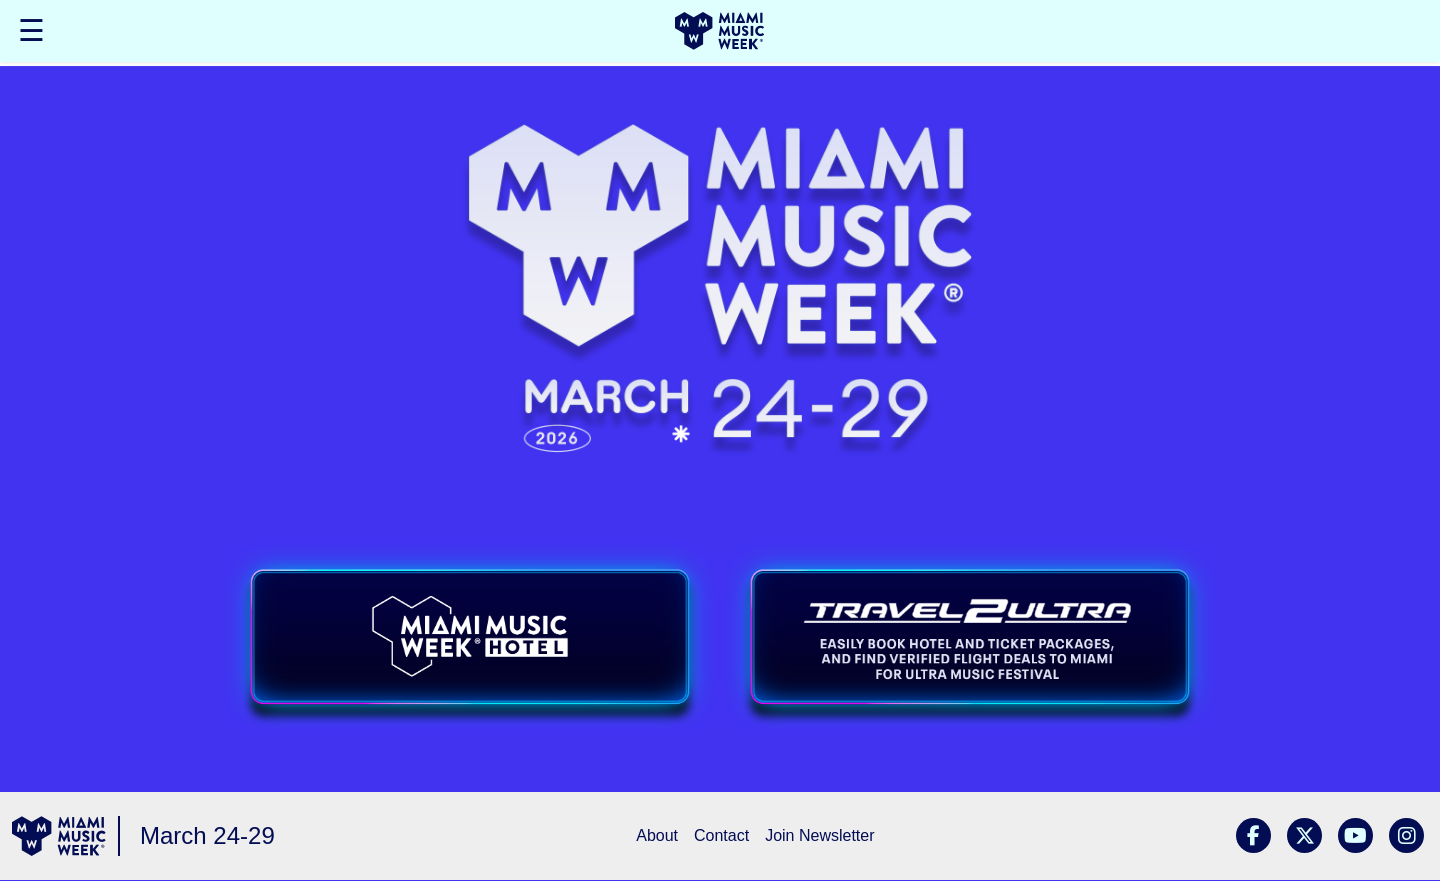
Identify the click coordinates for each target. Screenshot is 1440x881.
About (657, 835)
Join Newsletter (819, 835)
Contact (721, 835)
